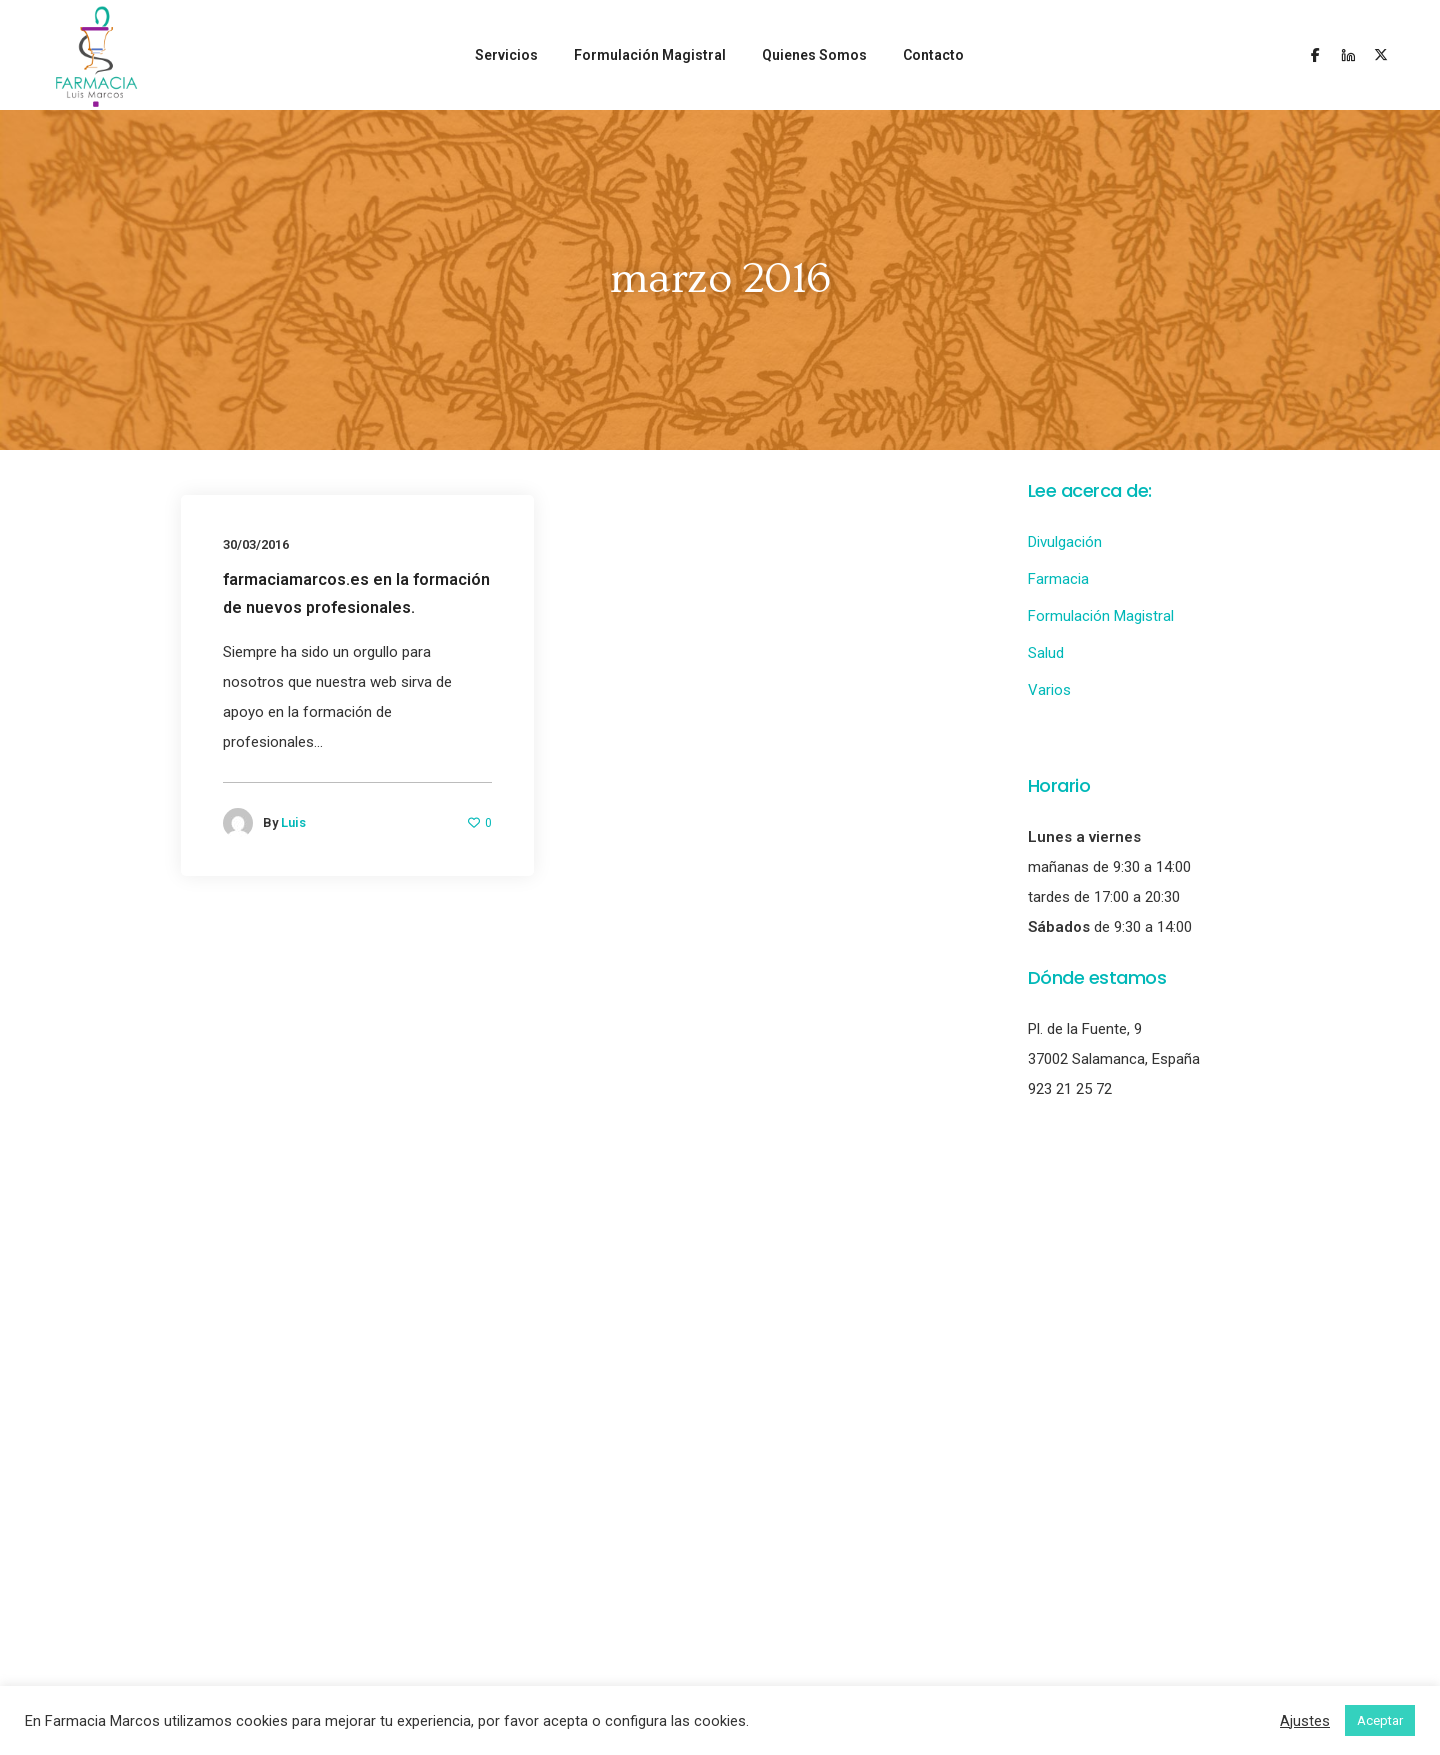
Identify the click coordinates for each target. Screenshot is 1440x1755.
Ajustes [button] (1305, 1721)
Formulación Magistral (650, 55)
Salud (1046, 653)
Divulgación (1065, 542)
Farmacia (1058, 579)
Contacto (933, 55)
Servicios (506, 55)
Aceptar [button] (1380, 1720)
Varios (1049, 690)
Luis (293, 822)
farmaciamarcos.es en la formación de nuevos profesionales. (356, 593)
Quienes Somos (814, 55)
